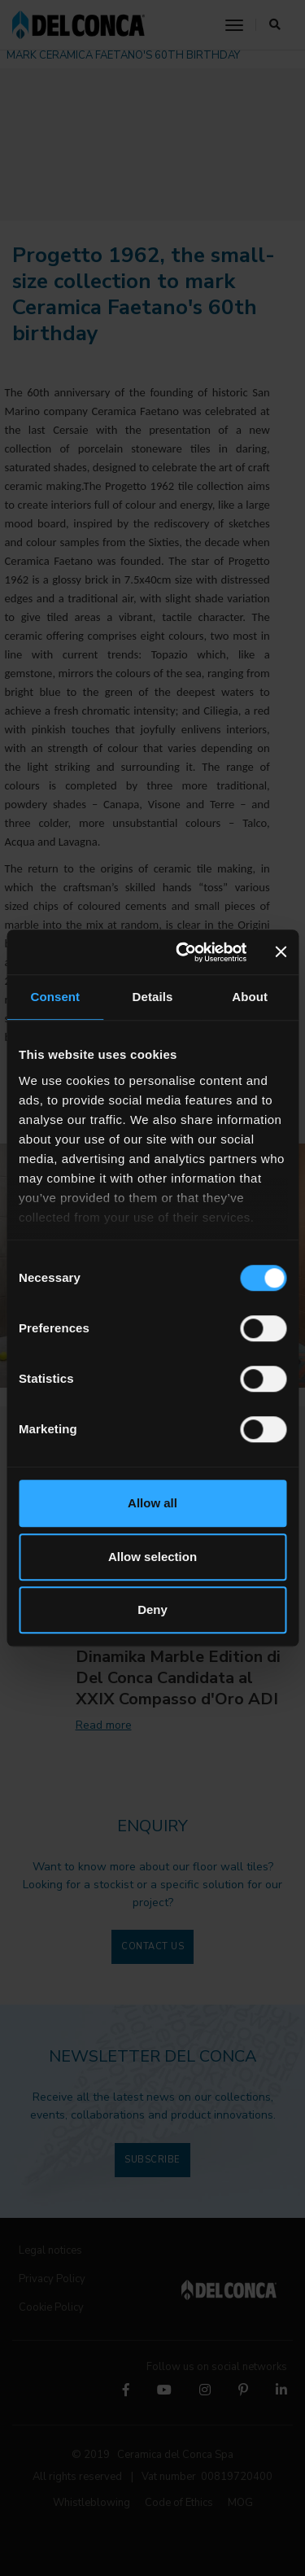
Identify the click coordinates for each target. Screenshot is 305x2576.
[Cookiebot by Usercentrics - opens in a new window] (183, 952)
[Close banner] (280, 952)
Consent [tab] (55, 997)
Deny (152, 1609)
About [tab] (250, 997)
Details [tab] (153, 997)
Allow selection (152, 1557)
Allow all (152, 1503)
